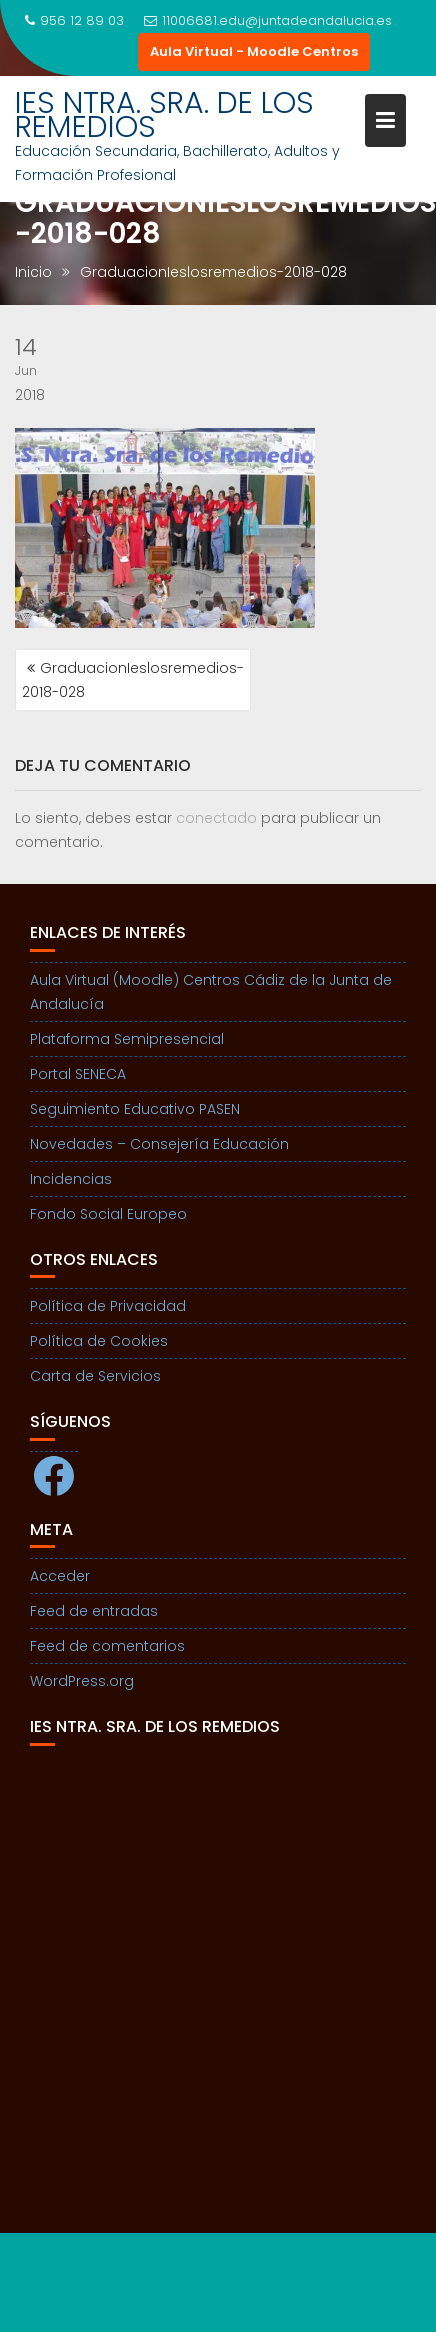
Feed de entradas (94, 1611)
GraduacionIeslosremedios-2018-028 (133, 680)
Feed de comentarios (107, 1646)
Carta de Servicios (95, 1376)
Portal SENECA (78, 1074)
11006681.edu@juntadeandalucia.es (268, 20)
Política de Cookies (99, 1341)
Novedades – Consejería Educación (159, 1144)
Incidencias (71, 1179)
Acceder (60, 1576)
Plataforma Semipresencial (127, 1039)
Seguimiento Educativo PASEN (135, 1109)
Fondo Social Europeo (108, 1214)
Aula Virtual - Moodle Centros (254, 51)
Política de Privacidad (108, 1306)
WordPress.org (82, 1681)
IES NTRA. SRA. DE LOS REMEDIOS (164, 115)
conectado (216, 818)
